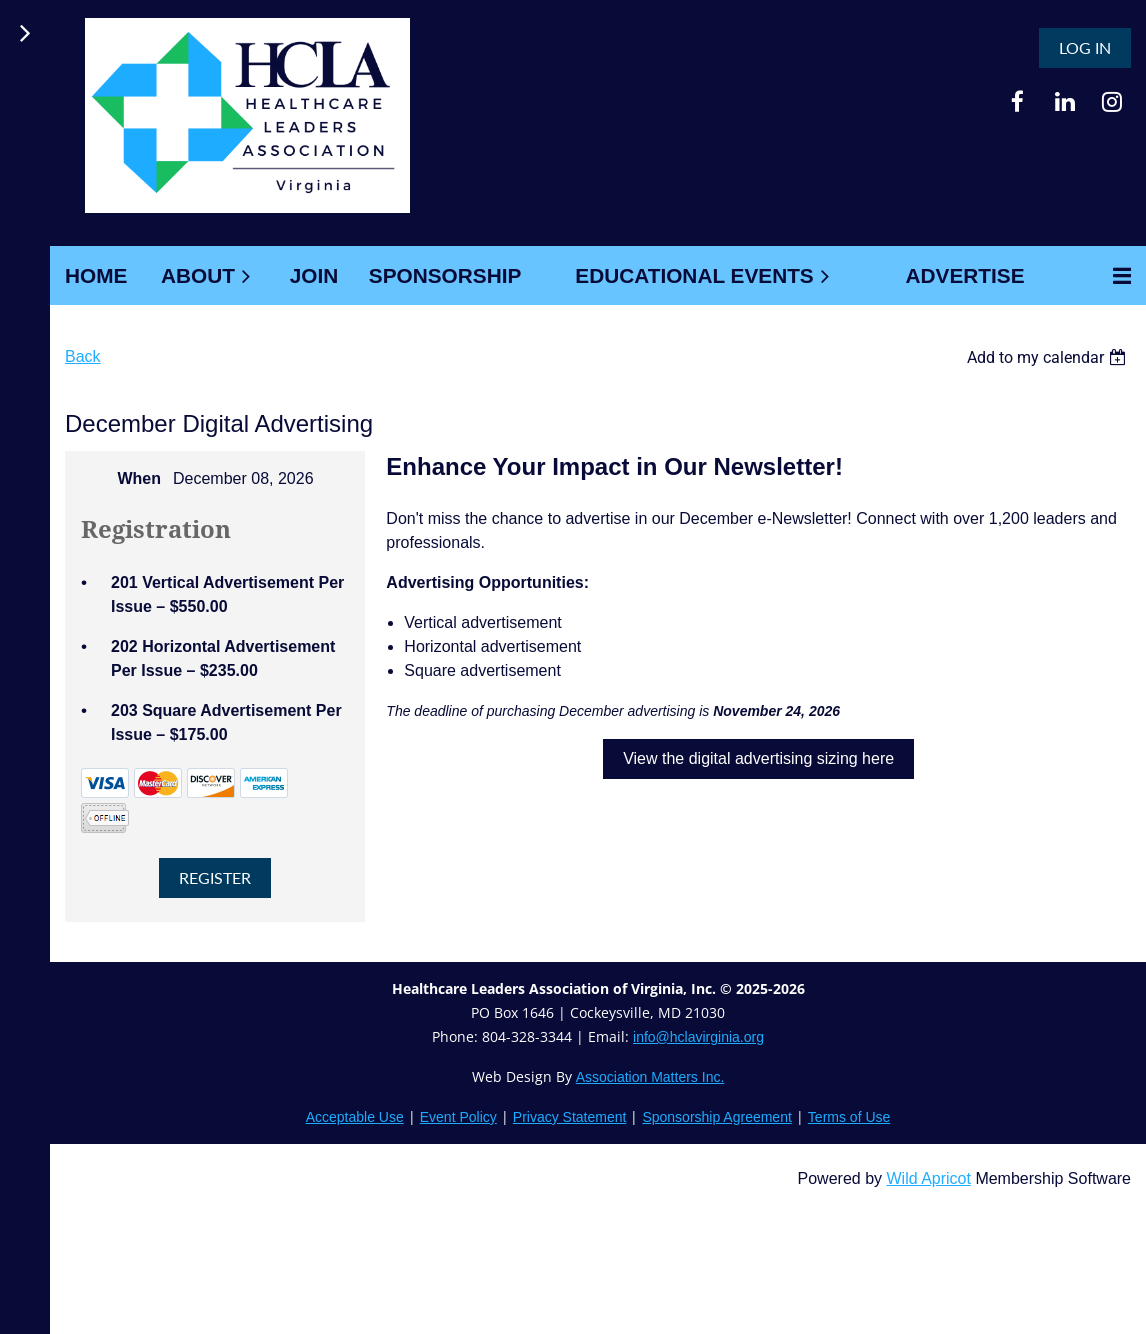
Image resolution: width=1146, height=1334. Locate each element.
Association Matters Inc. (650, 1077)
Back (83, 356)
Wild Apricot (928, 1178)
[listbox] (1049, 357)
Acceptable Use (355, 1117)
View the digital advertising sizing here (758, 758)
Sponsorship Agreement (716, 1117)
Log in (1085, 47)
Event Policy (458, 1117)
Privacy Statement (570, 1117)
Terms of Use (849, 1117)
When (139, 478)
